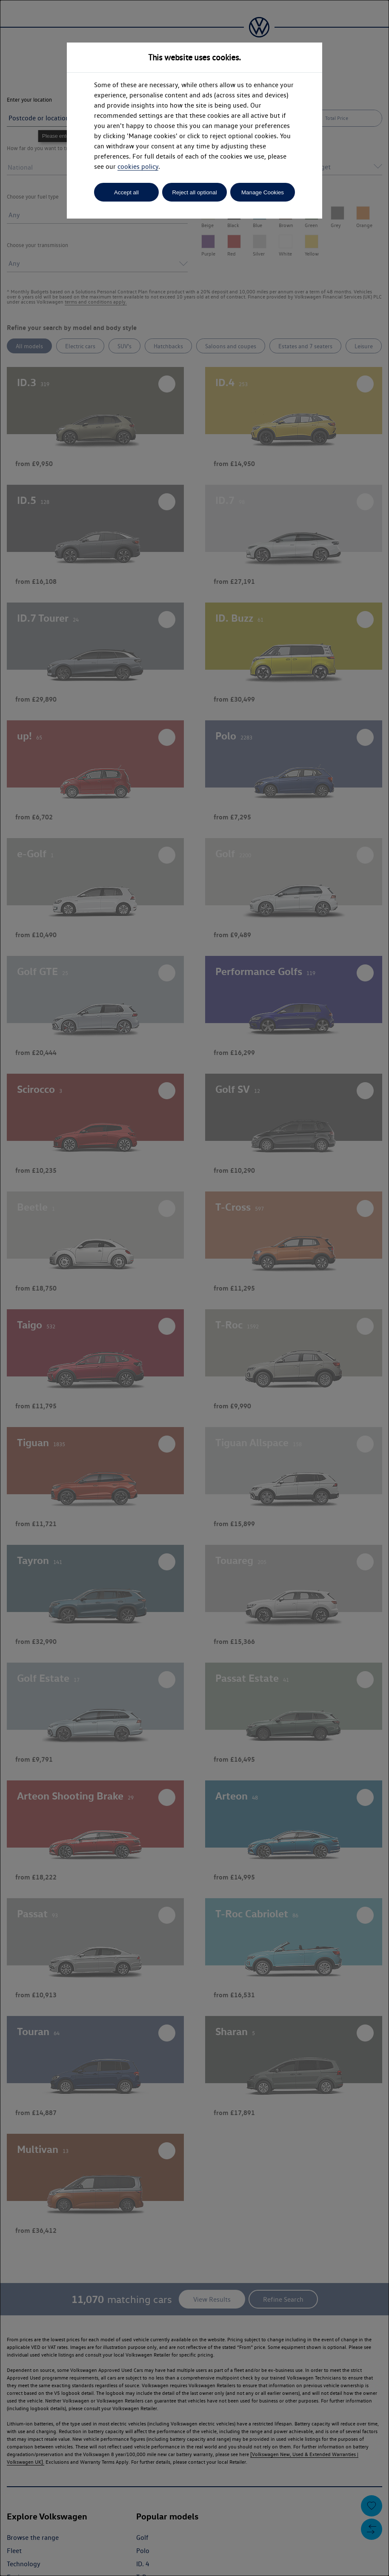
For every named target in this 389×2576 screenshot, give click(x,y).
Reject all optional (194, 192)
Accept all (126, 192)
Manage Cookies (262, 192)
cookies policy (137, 166)
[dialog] (194, 1288)
